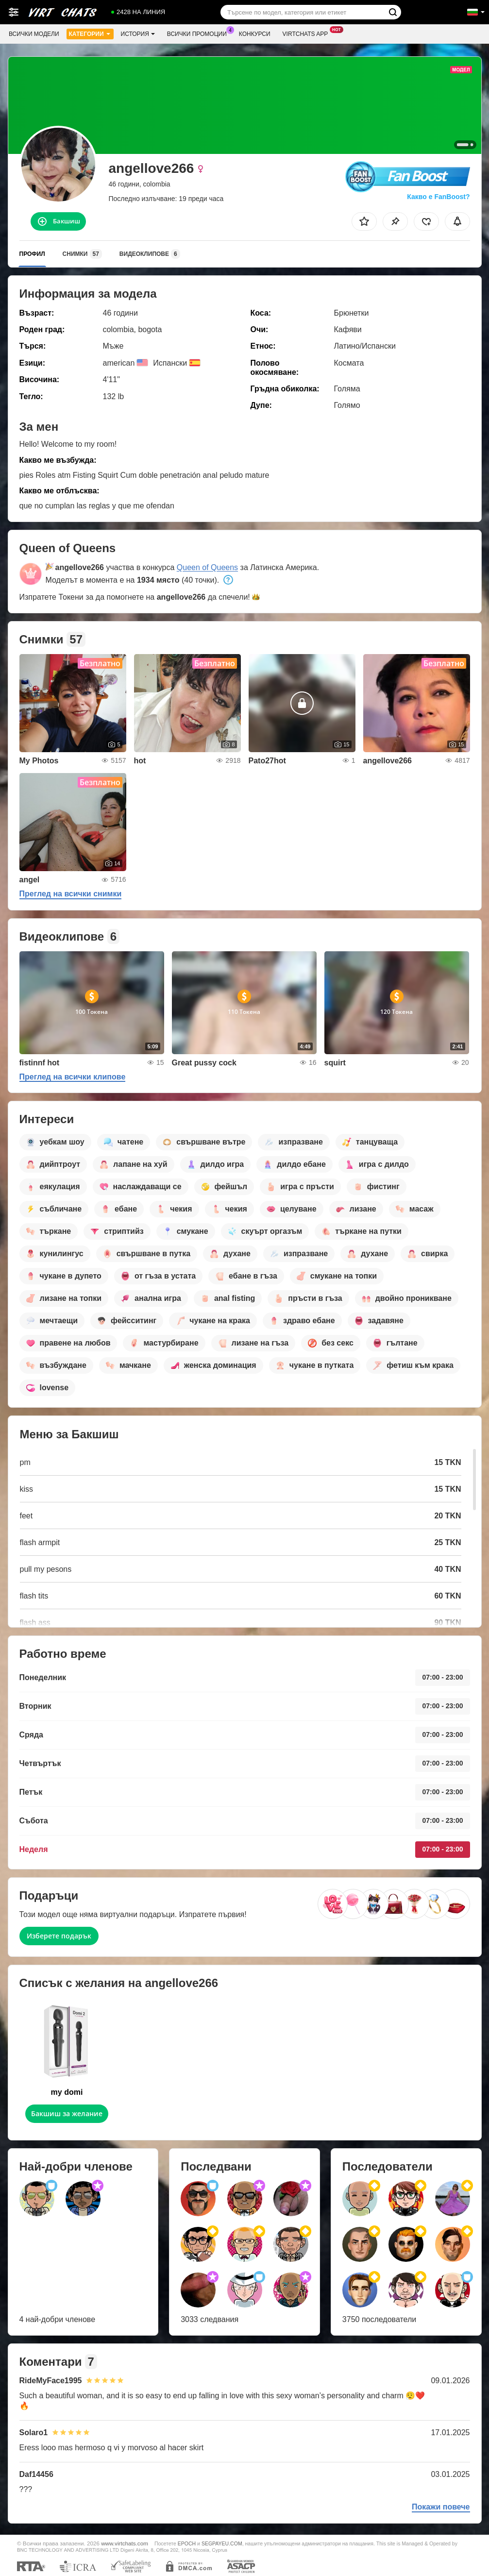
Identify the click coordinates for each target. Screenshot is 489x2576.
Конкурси (254, 34)
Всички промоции (199, 33)
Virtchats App (308, 33)
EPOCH (187, 2543)
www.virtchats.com (124, 2543)
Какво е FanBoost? (438, 197)
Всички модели (34, 34)
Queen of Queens (207, 567)
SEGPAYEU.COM (222, 2543)
